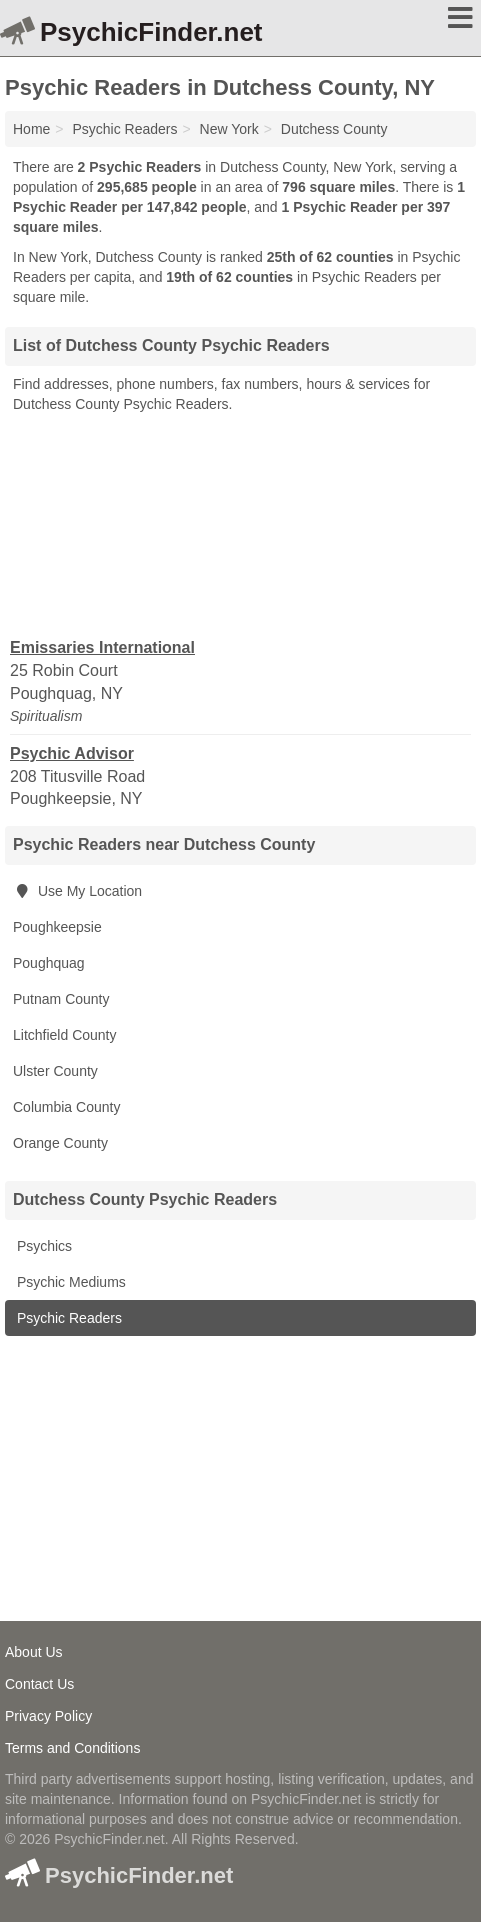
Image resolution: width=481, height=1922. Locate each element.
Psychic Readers (67, 1318)
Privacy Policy (48, 1716)
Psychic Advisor (72, 753)
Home (31, 129)
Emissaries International (102, 647)
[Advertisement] (241, 524)
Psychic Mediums (69, 1282)
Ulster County (55, 1071)
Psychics (42, 1246)
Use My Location (77, 891)
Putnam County (61, 999)
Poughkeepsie (57, 927)
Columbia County (66, 1107)
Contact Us (39, 1684)
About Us (34, 1652)
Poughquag (49, 963)
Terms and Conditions (72, 1748)
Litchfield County (65, 1035)
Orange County (60, 1143)
